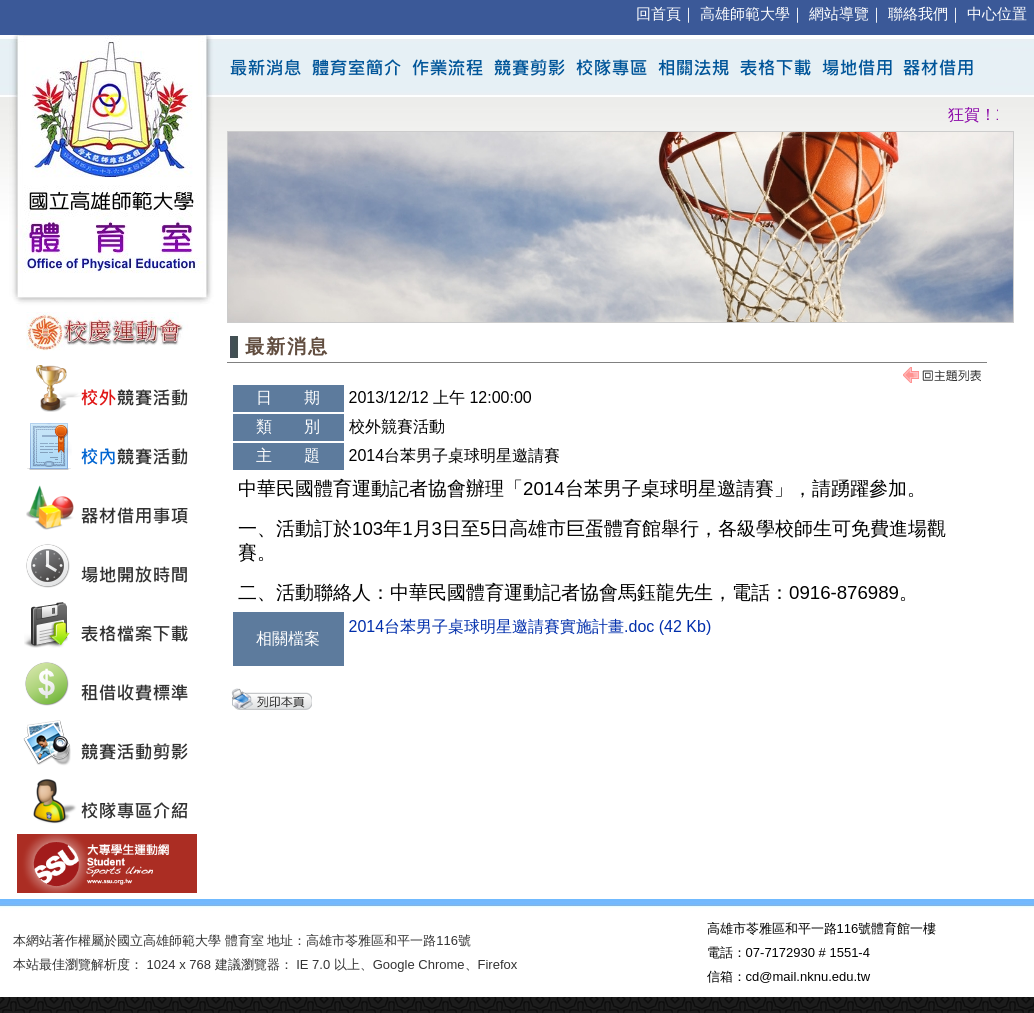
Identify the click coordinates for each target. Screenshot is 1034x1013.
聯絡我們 (918, 14)
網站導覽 (839, 14)
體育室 (244, 940)
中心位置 (997, 14)
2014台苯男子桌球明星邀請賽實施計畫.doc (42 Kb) (530, 626)
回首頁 (658, 14)
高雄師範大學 (745, 14)
